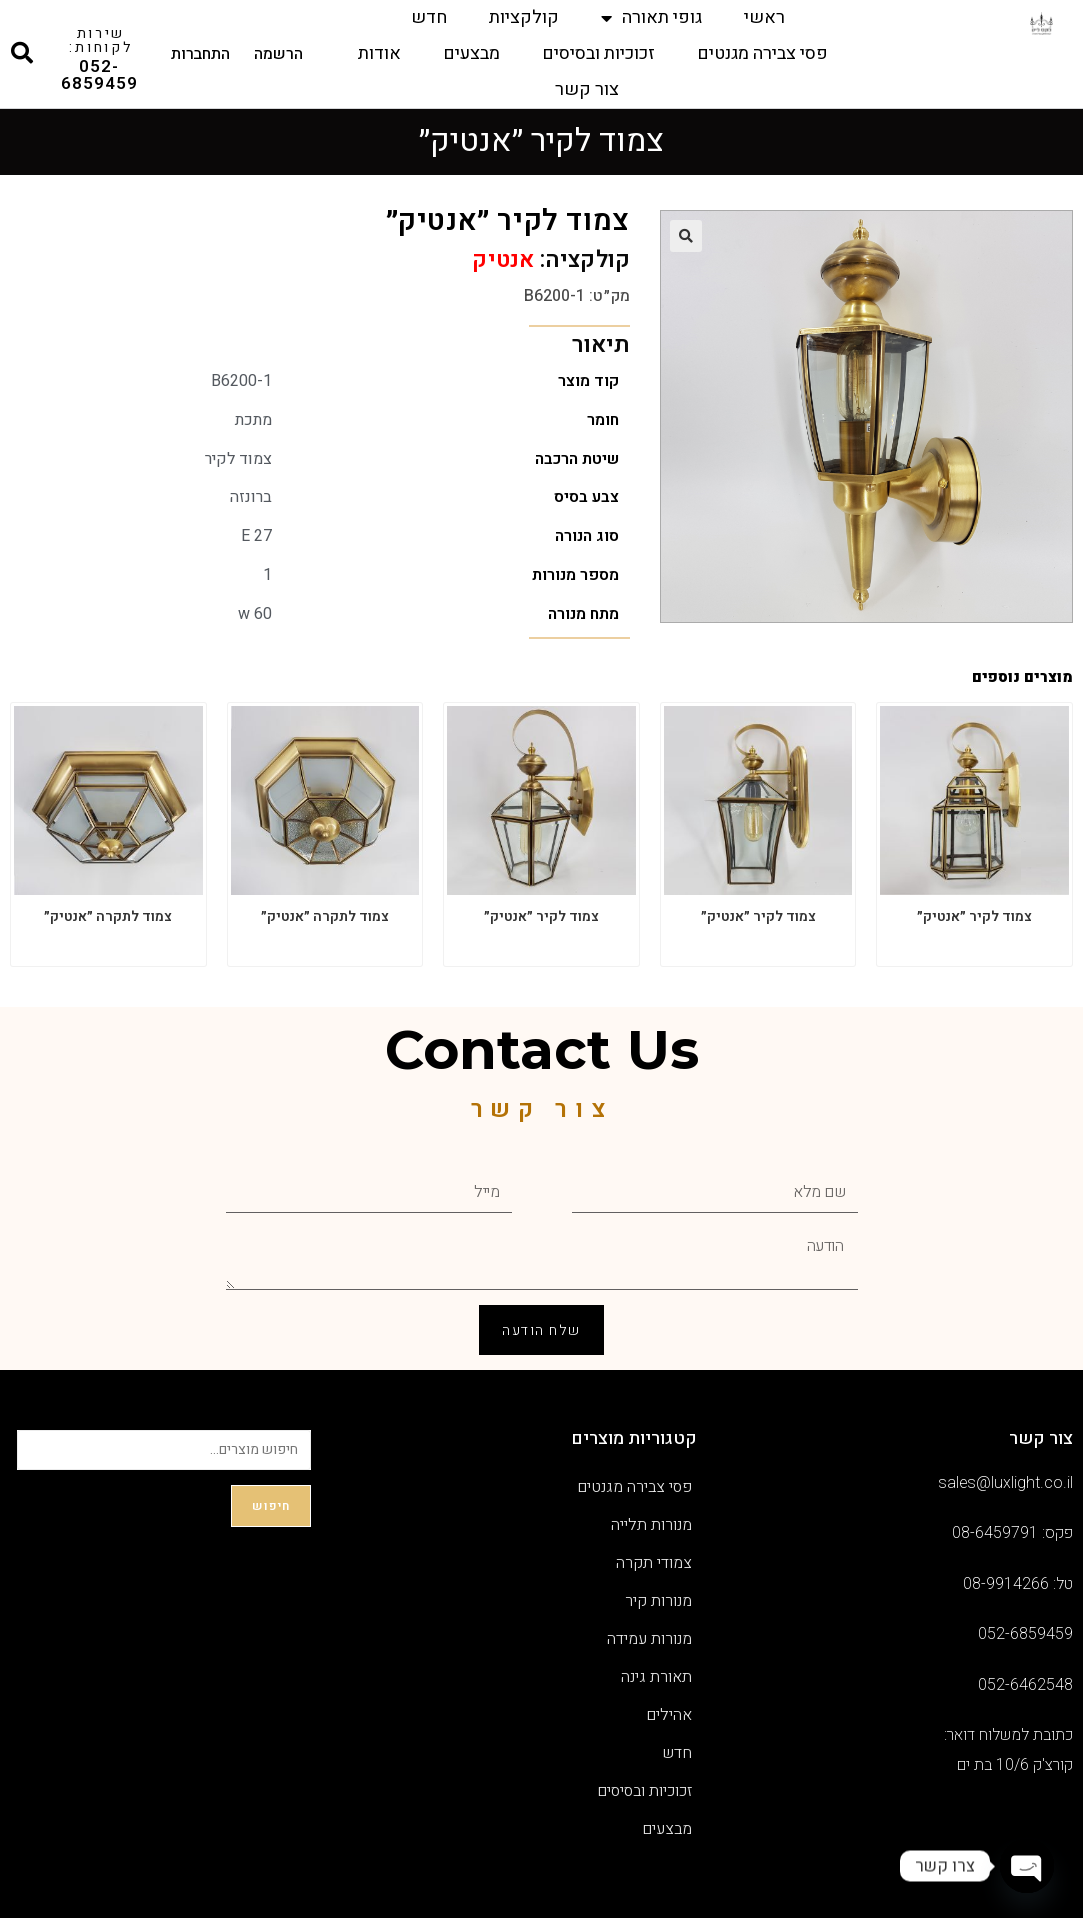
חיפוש (271, 1506)
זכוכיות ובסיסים (598, 53)
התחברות (200, 54)
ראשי (764, 17)
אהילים (669, 1715)
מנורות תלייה (651, 1525)
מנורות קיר (658, 1601)
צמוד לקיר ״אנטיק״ (974, 916)
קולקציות (524, 17)
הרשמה (278, 54)
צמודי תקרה (654, 1563)
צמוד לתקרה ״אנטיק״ (325, 916)
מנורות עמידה (649, 1639)
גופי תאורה (651, 18)
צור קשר (587, 89)
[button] (686, 236)
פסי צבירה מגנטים (762, 53)
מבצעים (471, 53)
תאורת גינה (656, 1677)
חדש (429, 17)
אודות (379, 53)
